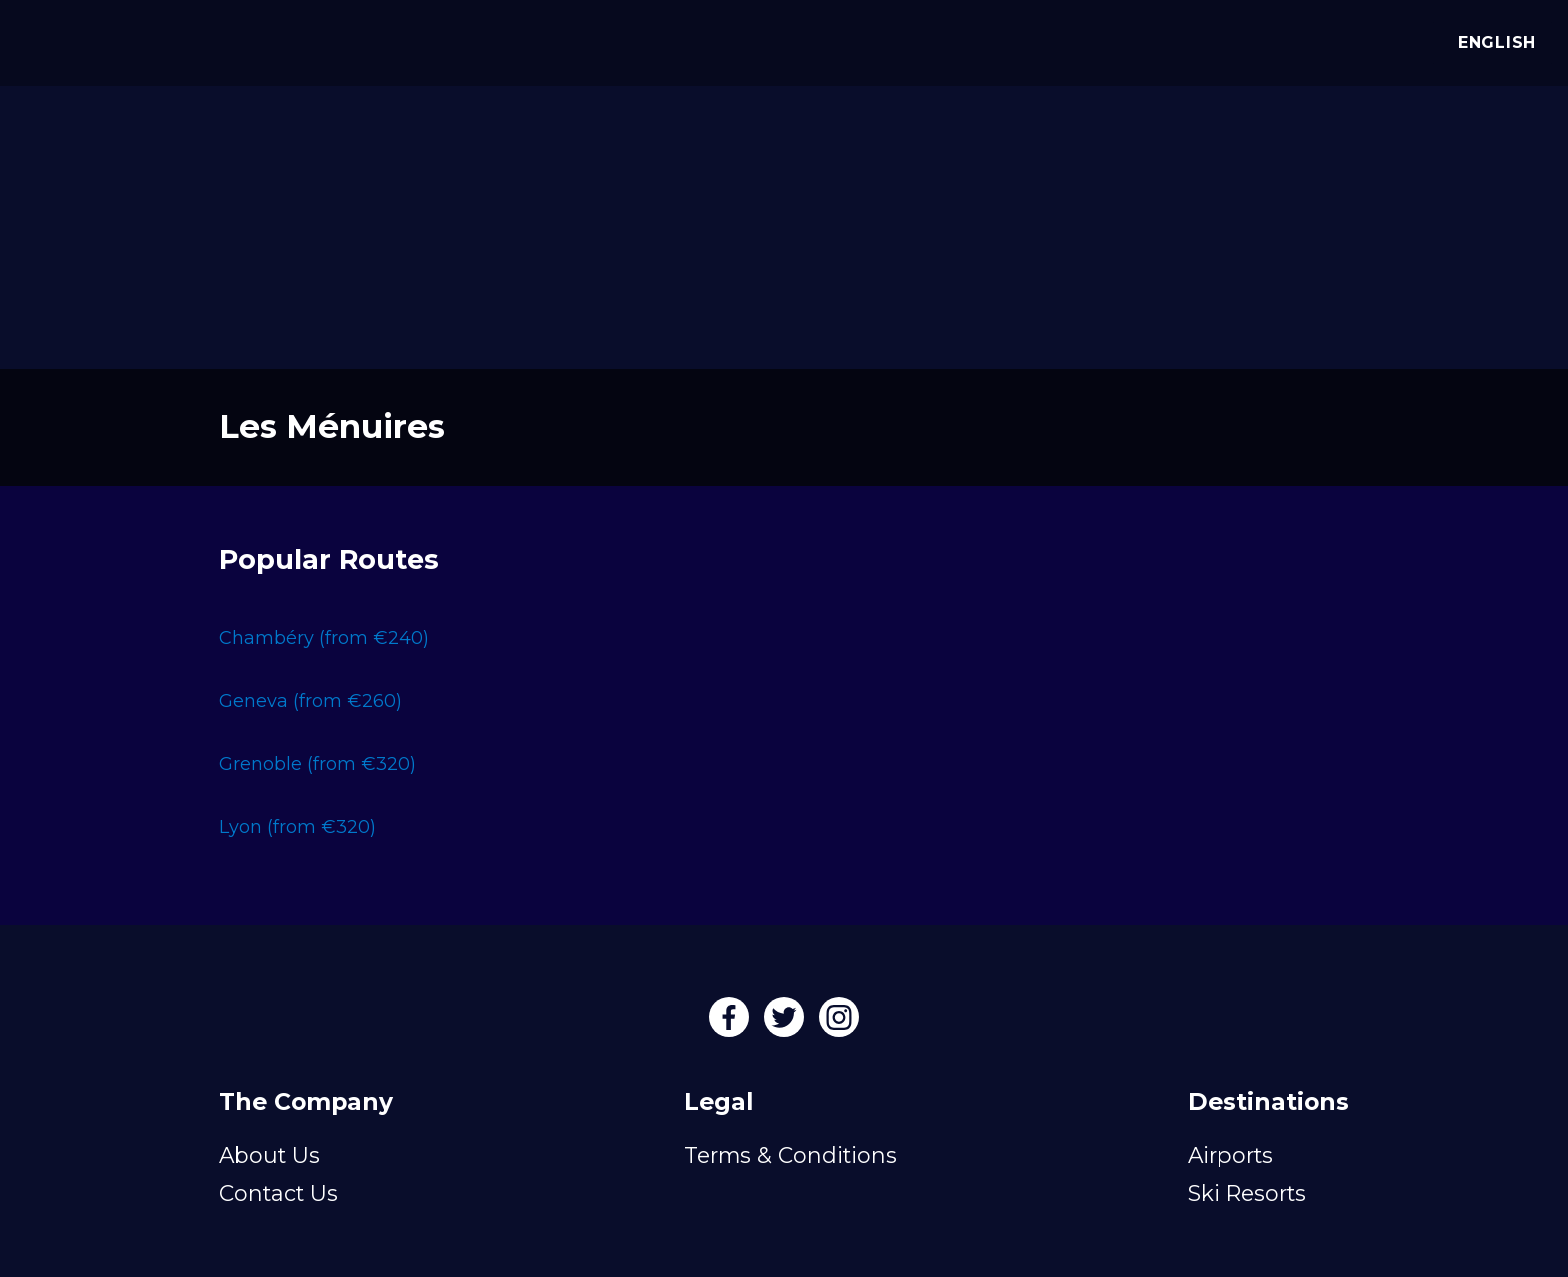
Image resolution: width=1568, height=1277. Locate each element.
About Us (269, 1155)
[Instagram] (839, 1024)
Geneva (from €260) (310, 701)
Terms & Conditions (790, 1155)
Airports (1230, 1155)
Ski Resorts (1247, 1193)
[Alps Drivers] (44, 40)
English (1492, 42)
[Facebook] (731, 1024)
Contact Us (278, 1193)
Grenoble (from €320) (317, 764)
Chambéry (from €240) (324, 638)
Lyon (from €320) (297, 827)
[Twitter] (786, 1024)
